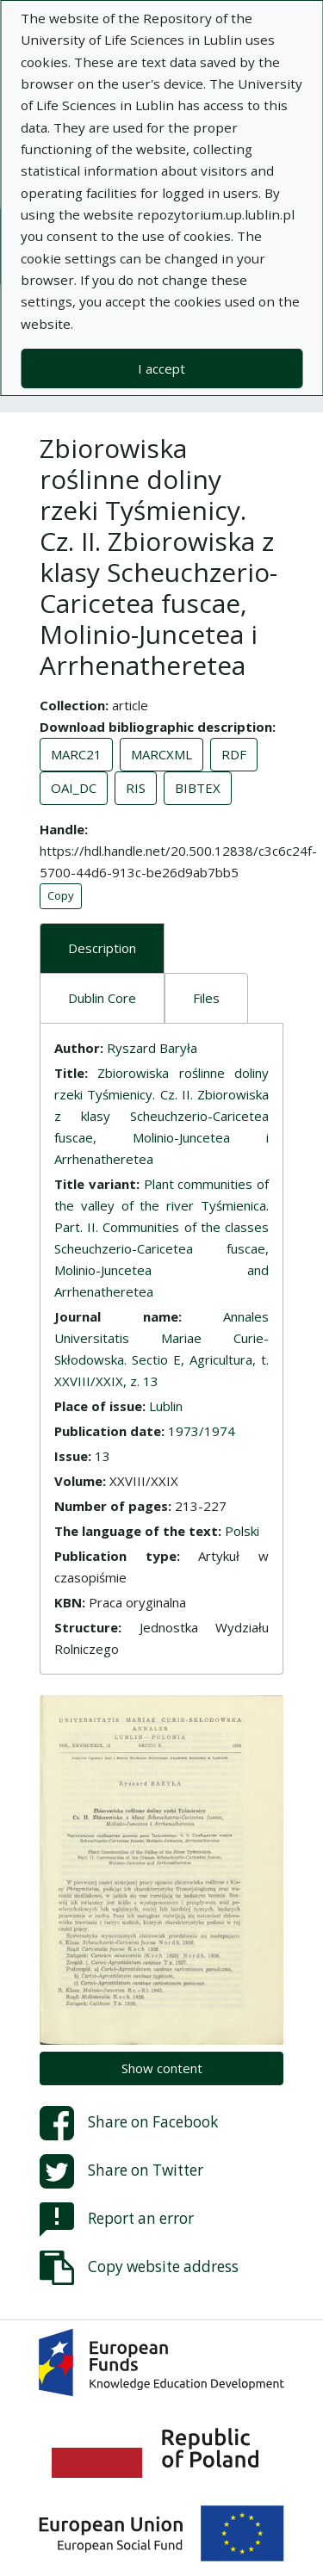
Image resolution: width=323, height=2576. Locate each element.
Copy (60, 895)
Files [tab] (206, 997)
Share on (129, 2123)
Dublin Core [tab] (102, 997)
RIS (136, 787)
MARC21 (76, 754)
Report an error (117, 2219)
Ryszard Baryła (152, 1047)
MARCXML (161, 754)
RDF (233, 754)
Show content (161, 2068)
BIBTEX (198, 787)
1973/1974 (201, 1431)
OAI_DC (73, 787)
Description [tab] (102, 948)
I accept (161, 368)
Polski (242, 1530)
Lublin (166, 1406)
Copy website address (139, 2268)
